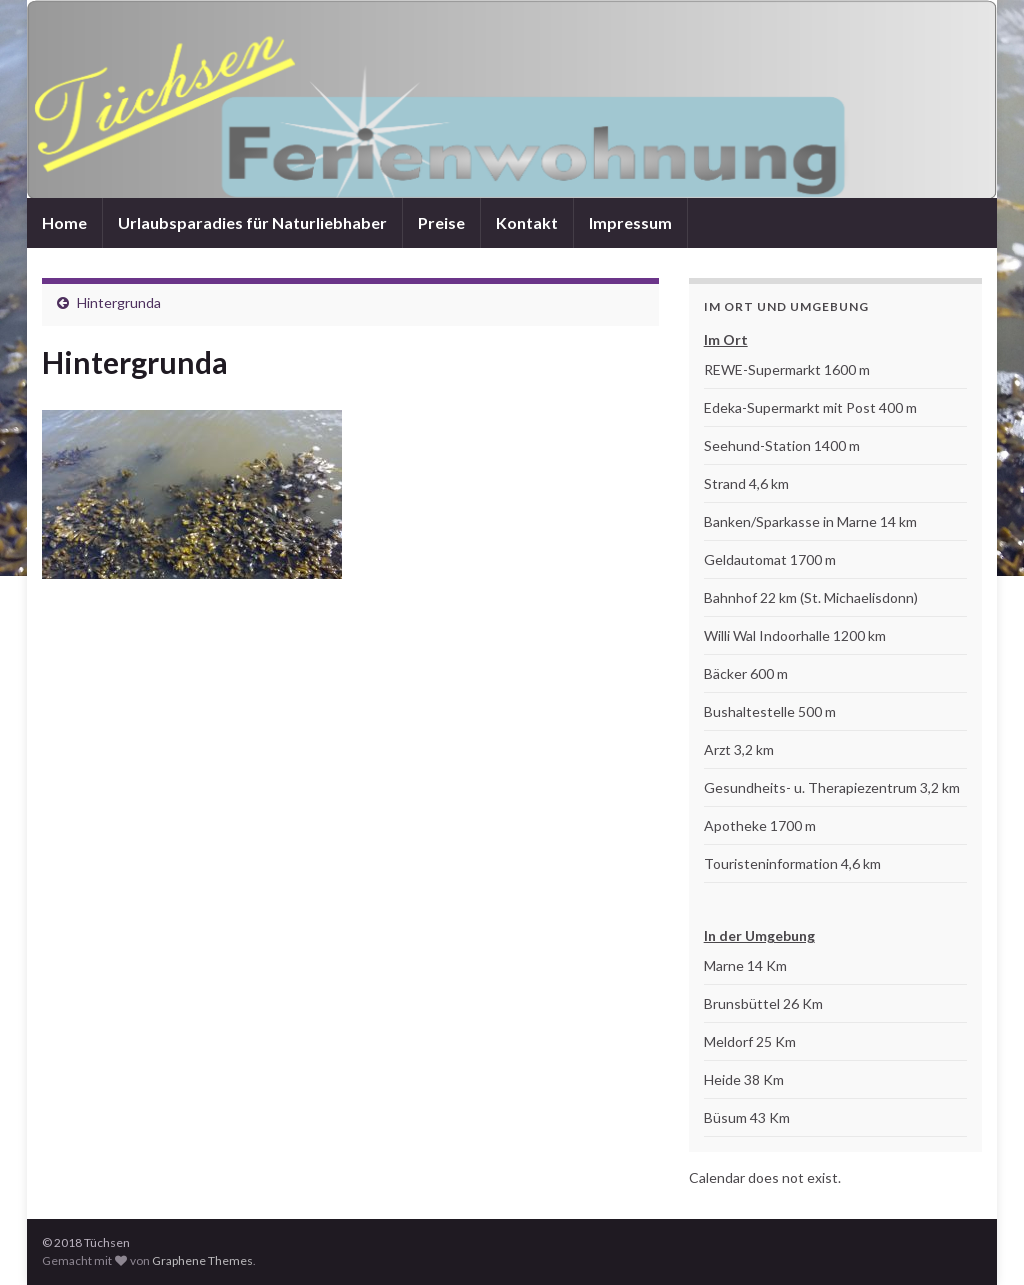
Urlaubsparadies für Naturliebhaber (252, 222)
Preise (441, 222)
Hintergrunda (119, 302)
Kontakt (527, 222)
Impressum (630, 222)
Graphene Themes (202, 1260)
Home (64, 222)
